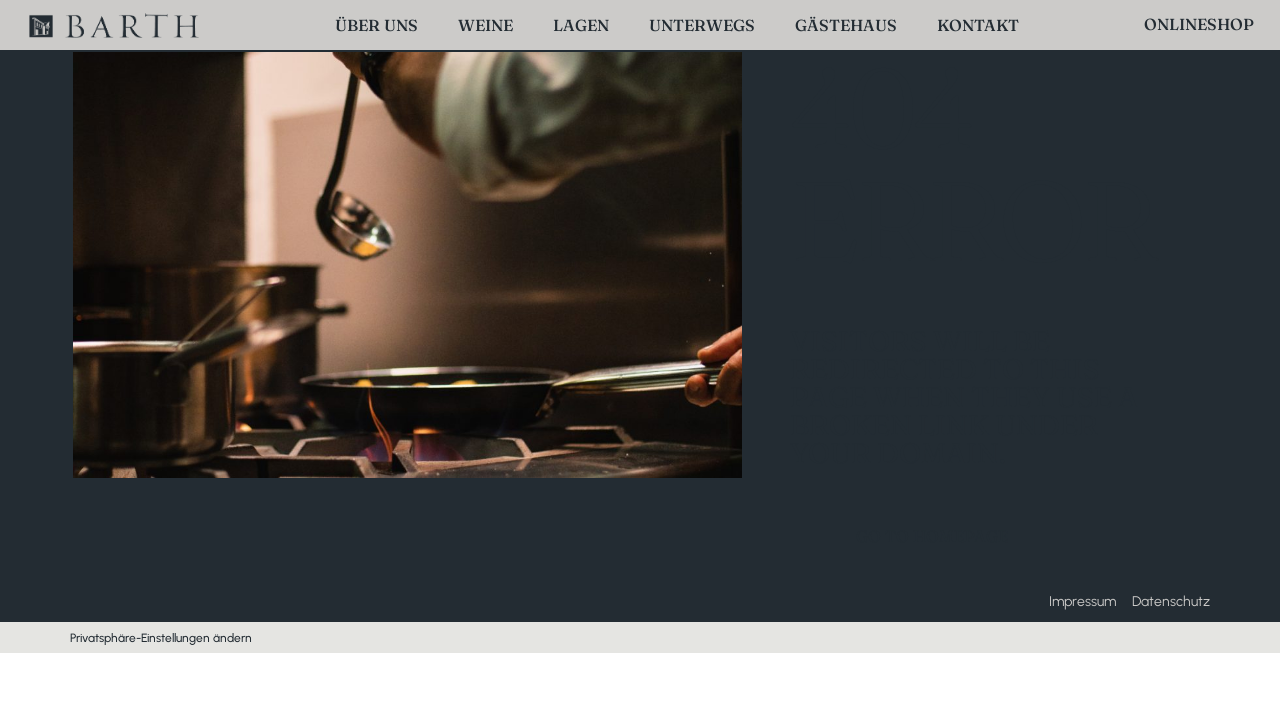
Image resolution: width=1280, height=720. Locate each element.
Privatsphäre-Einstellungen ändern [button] (161, 638)
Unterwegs (702, 25)
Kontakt (978, 25)
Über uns (376, 25)
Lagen (581, 25)
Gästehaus (846, 25)
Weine (485, 25)
